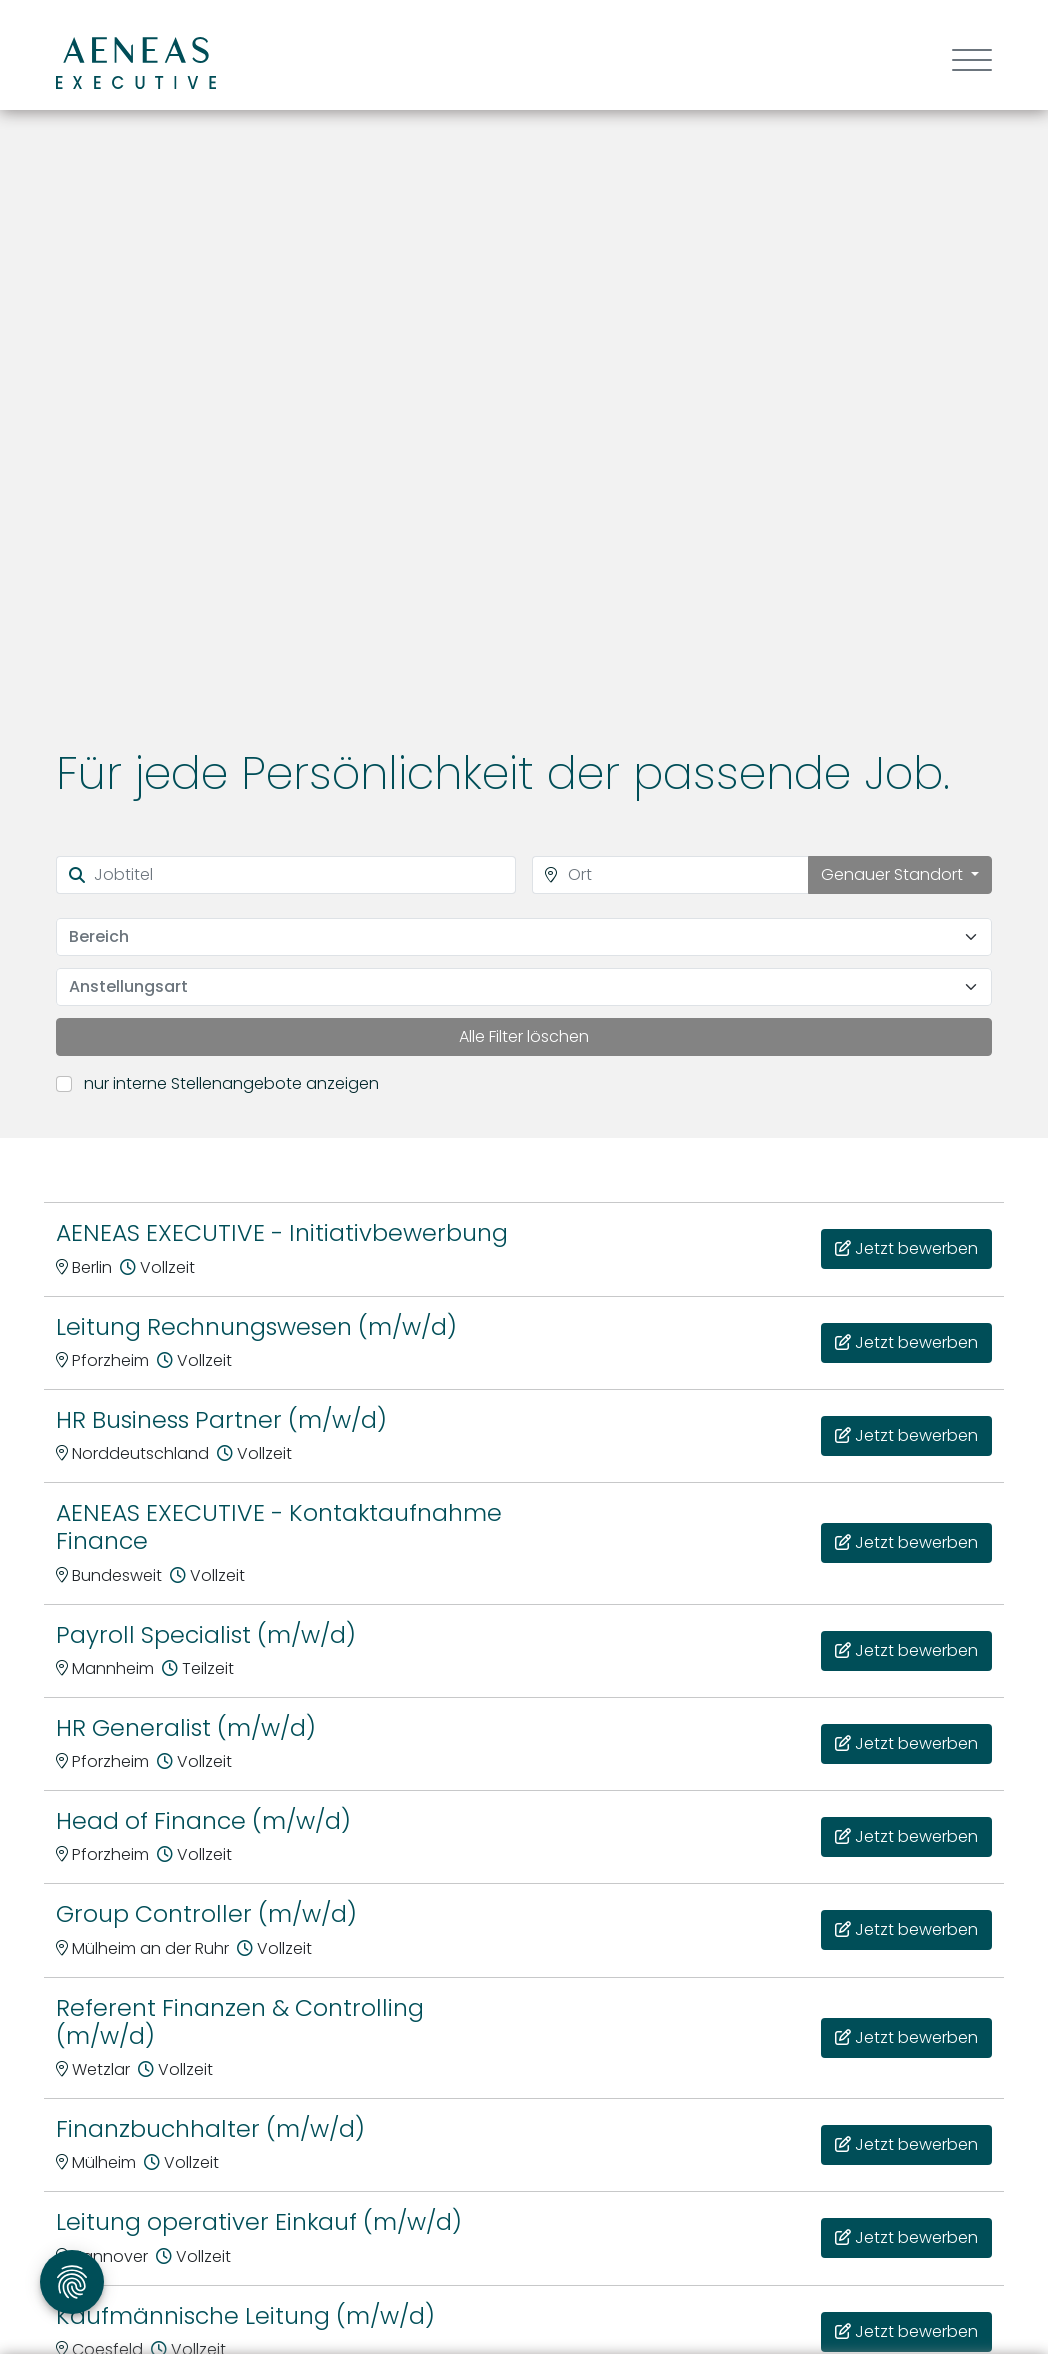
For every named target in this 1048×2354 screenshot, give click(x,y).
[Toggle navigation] (964, 62)
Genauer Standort (894, 874)
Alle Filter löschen (524, 1036)
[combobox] (524, 937)
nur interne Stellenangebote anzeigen (231, 1083)
